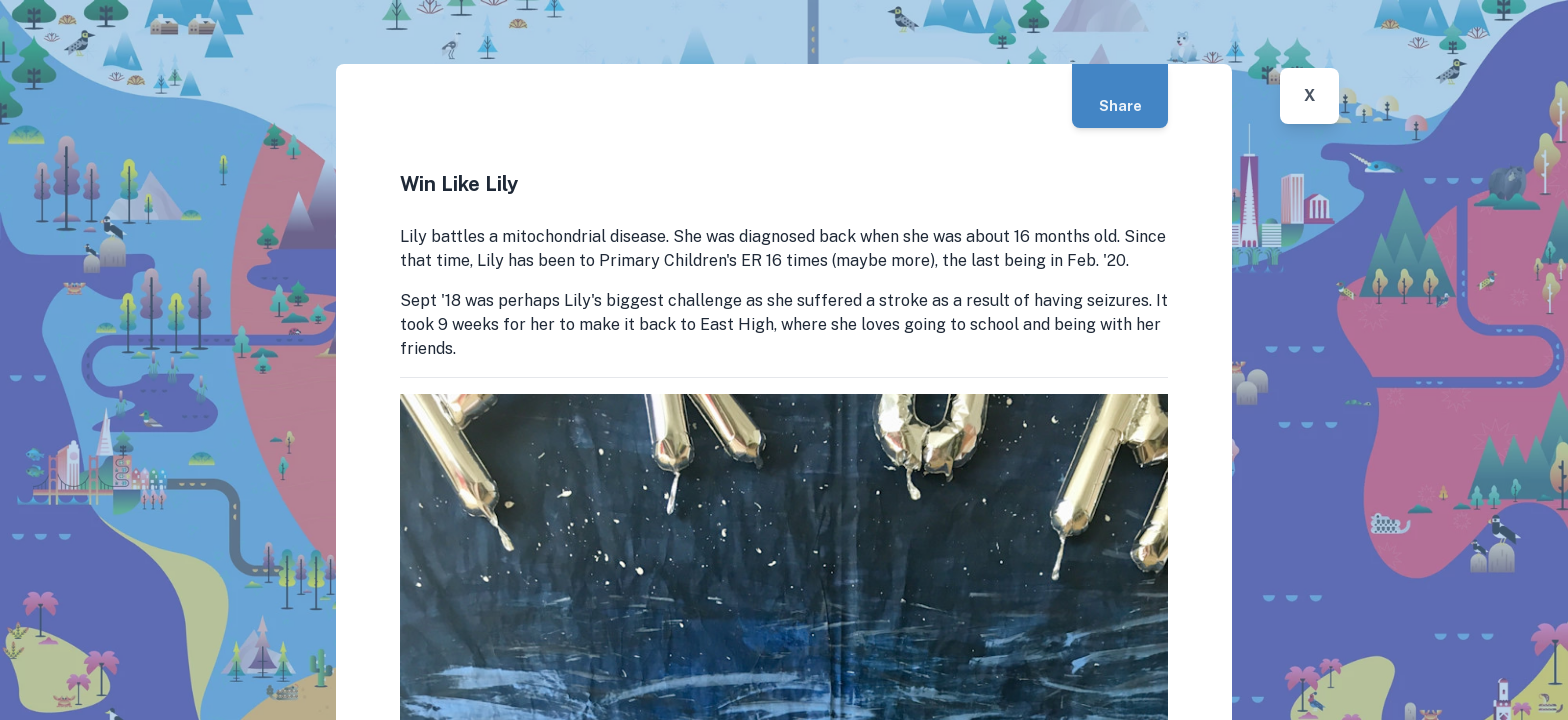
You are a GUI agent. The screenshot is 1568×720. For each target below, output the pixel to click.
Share (1120, 106)
